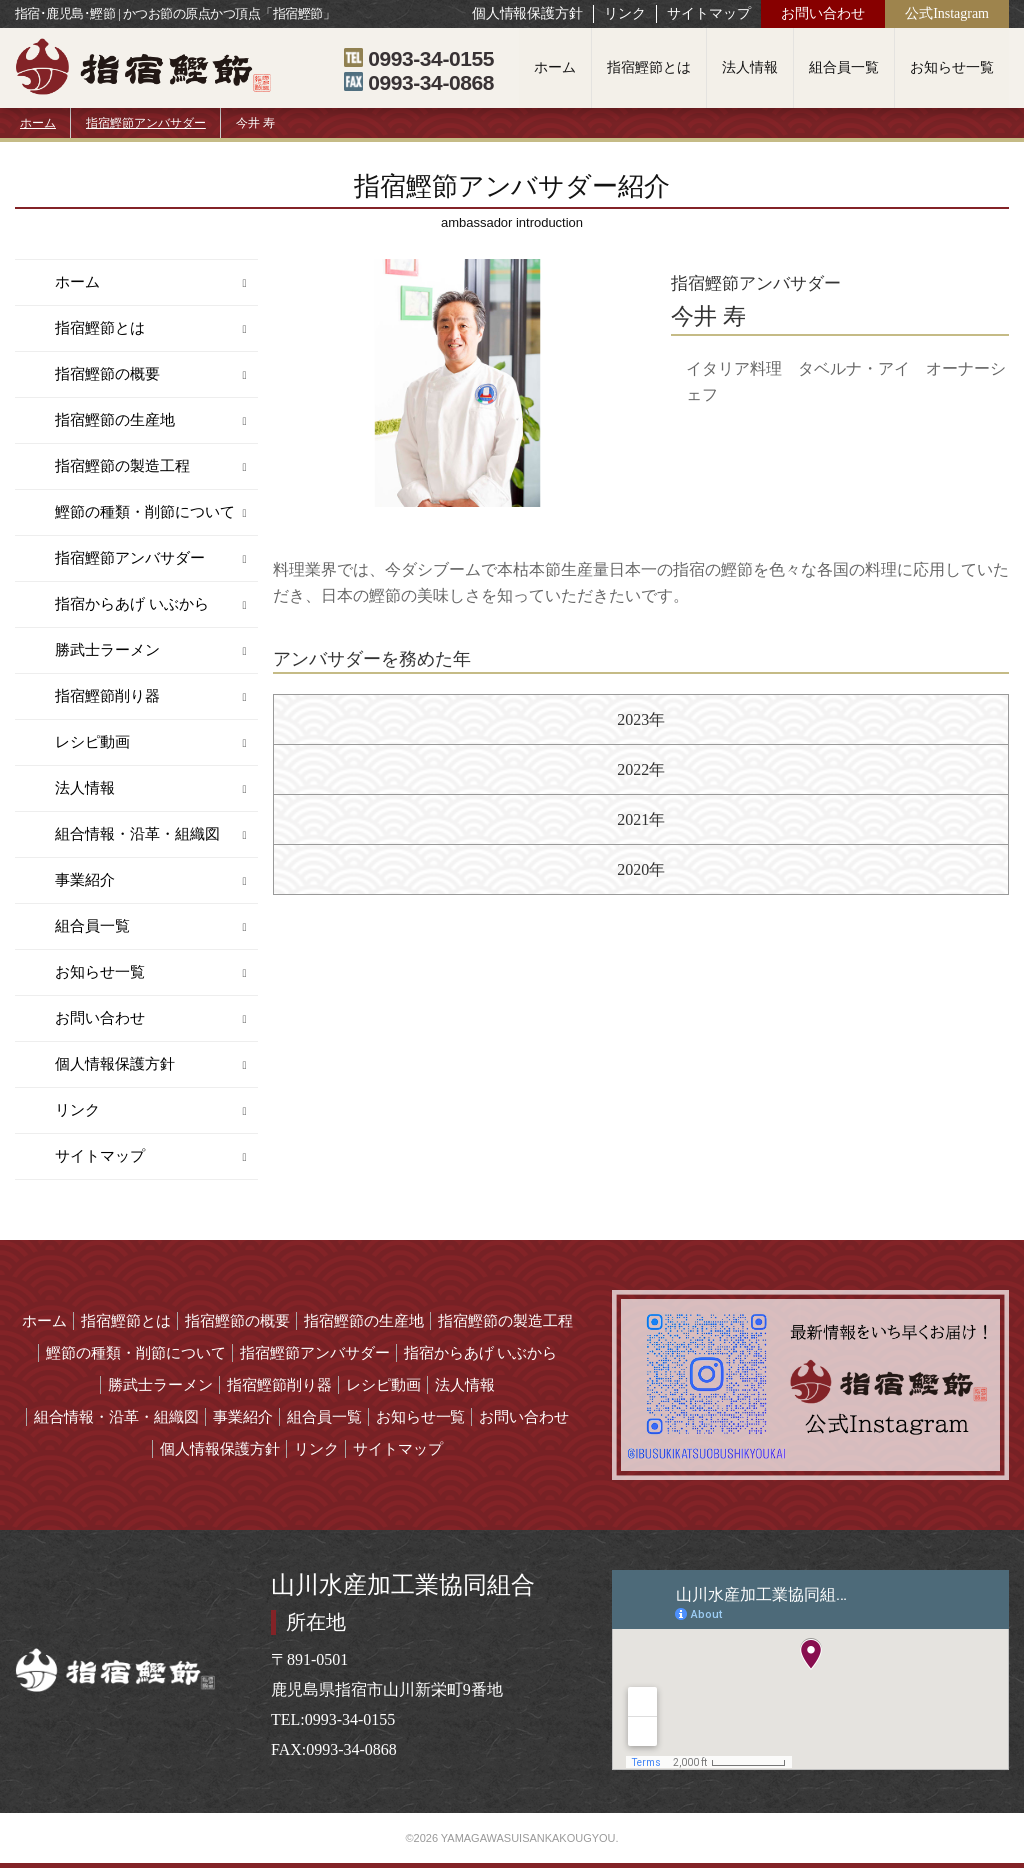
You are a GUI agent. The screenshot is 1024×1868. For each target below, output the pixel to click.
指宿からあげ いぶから (132, 604)
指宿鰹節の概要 (107, 374)
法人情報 (750, 67)
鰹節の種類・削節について (145, 512)
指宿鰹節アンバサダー (146, 123)
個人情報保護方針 (528, 13)
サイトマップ (709, 13)
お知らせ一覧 (952, 67)
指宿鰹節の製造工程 (122, 466)
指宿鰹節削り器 (107, 696)
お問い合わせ (823, 13)
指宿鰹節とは (649, 67)
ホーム (555, 67)
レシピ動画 (92, 742)
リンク (625, 13)
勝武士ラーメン (107, 650)
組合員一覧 (844, 67)
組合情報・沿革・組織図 (137, 834)
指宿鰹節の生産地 (115, 420)
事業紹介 (85, 880)
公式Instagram (947, 13)
